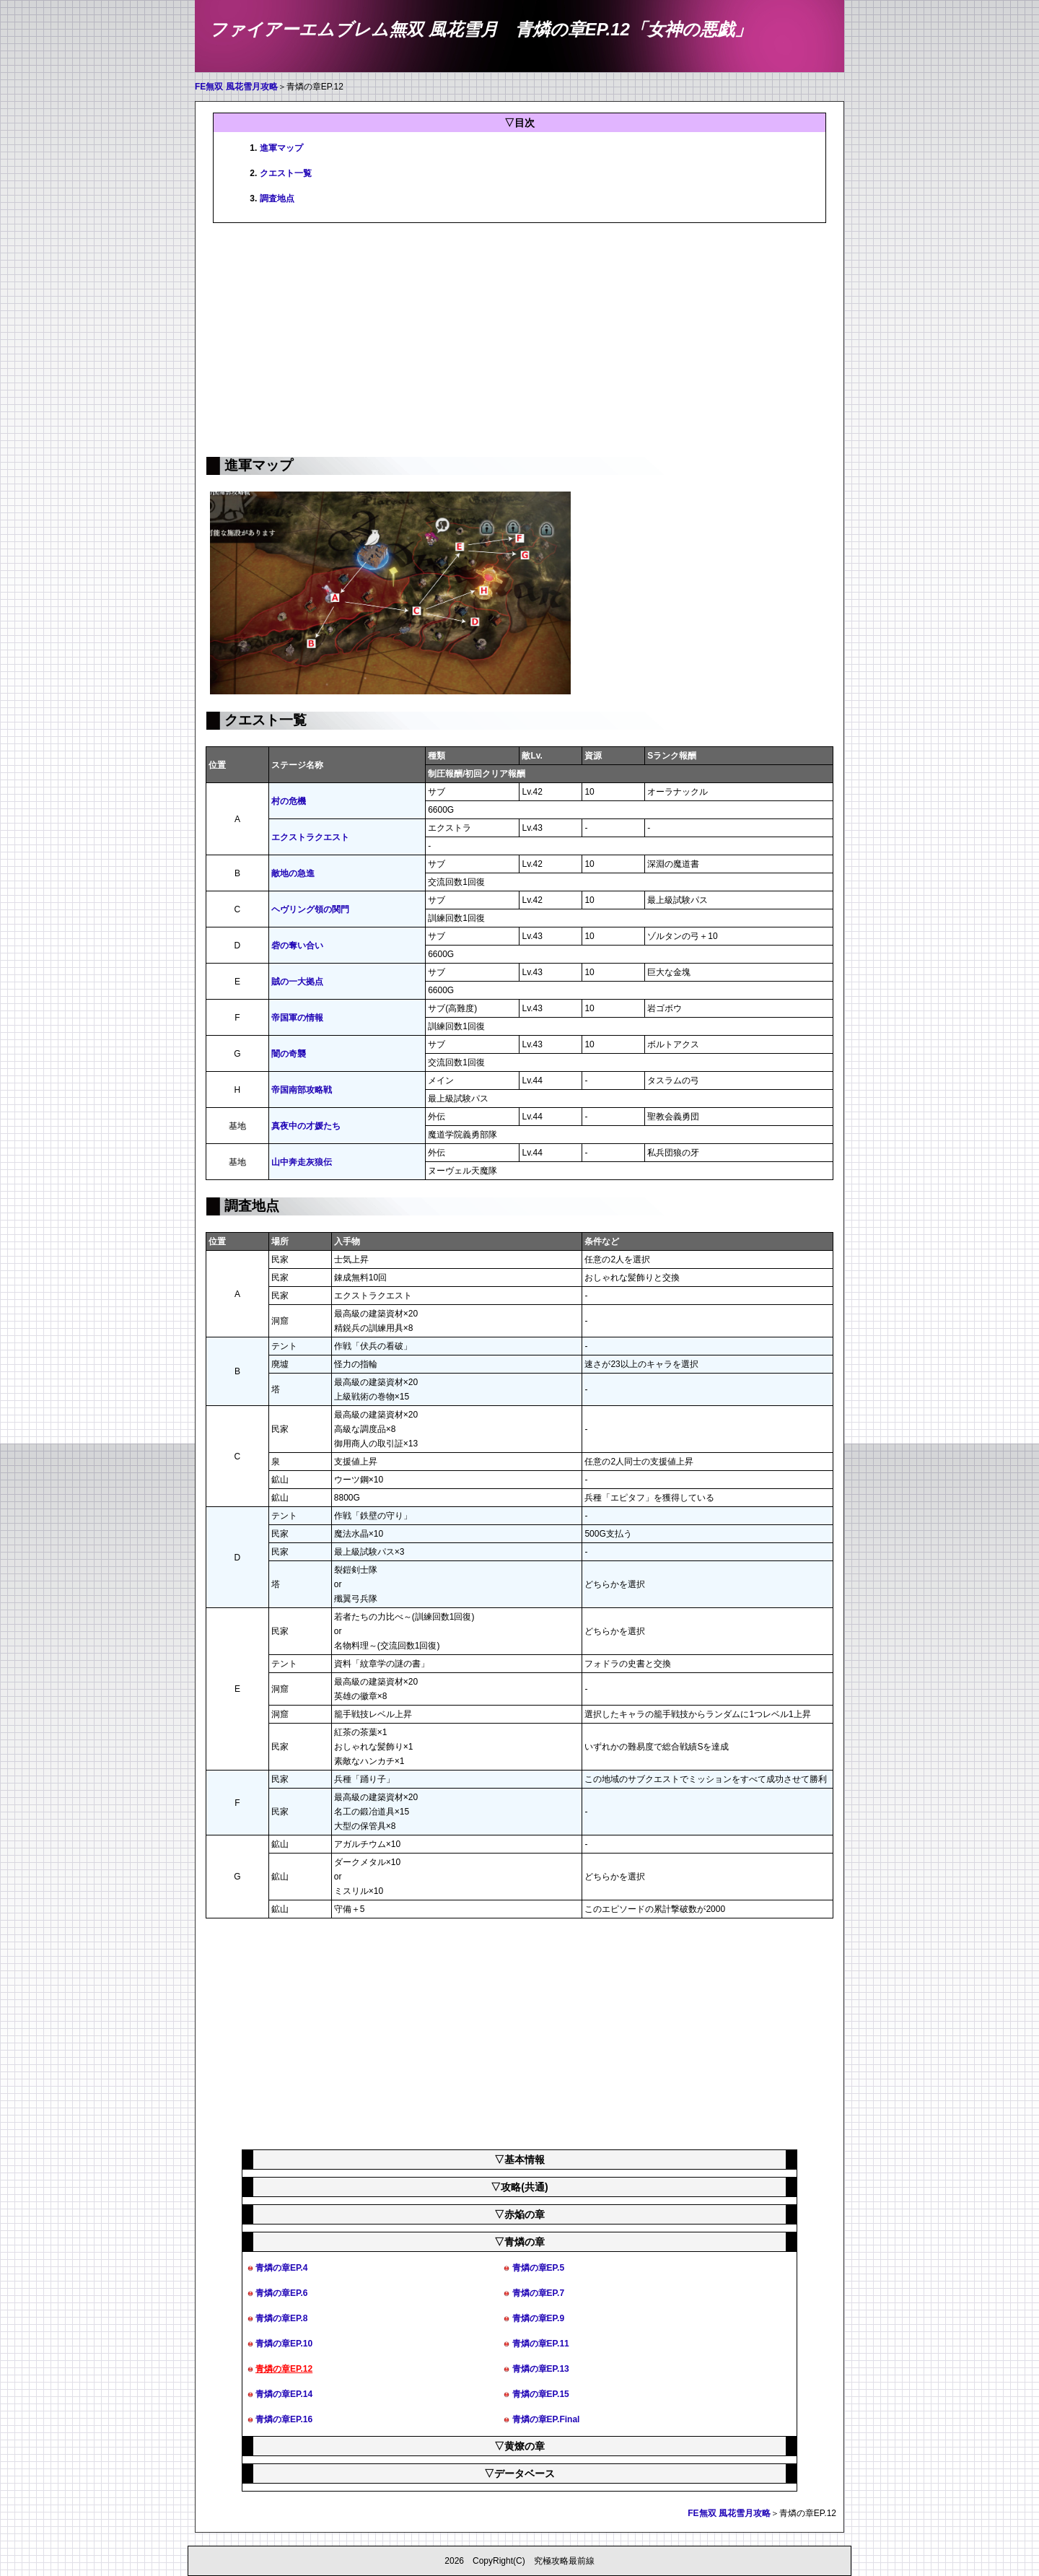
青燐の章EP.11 (540, 2344)
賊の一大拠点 (297, 982)
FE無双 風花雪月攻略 (236, 87)
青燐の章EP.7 (538, 2293)
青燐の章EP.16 (283, 2419)
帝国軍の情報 (297, 1018)
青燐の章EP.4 (281, 2268)
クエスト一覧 (286, 173)
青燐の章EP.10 (283, 2344)
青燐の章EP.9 (538, 2318)
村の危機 (288, 801)
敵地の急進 (293, 873)
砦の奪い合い (297, 945)
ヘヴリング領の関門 (310, 909)
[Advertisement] (519, 338)
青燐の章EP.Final (546, 2419)
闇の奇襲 (288, 1054)
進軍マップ (281, 148)
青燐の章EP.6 (281, 2293)
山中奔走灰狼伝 (301, 1162)
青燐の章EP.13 (540, 2369)
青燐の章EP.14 (283, 2394)
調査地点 (277, 198)
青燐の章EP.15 (540, 2394)
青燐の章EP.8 (281, 2318)
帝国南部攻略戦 (301, 1090)
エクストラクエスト (310, 837)
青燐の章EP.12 (283, 2369)
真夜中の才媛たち (306, 1126)
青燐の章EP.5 (538, 2268)
